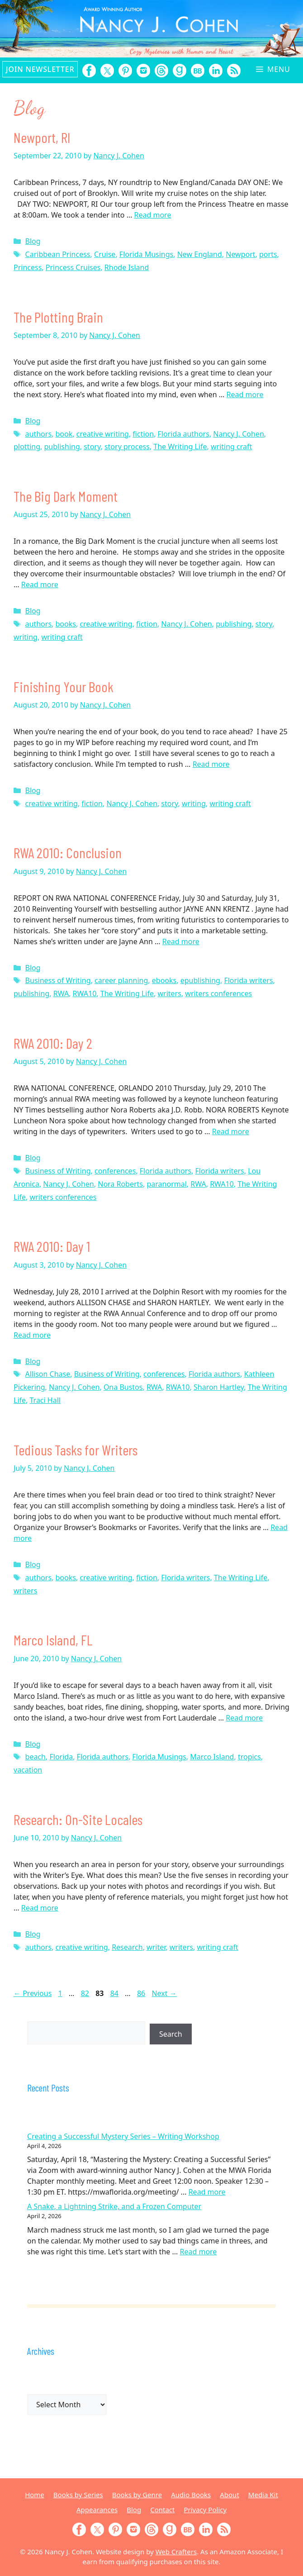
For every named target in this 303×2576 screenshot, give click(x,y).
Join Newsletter (40, 69)
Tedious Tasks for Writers (75, 1449)
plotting (27, 447)
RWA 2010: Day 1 (52, 1246)
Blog (33, 241)
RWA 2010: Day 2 (53, 1042)
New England (199, 254)
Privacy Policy (205, 2509)
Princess (28, 267)
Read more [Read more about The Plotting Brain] (245, 394)
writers (169, 993)
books (66, 624)
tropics (249, 1757)
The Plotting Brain (58, 316)
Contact (162, 2509)
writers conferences (218, 993)
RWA (61, 993)
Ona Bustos (123, 1387)
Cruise (104, 254)
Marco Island (212, 1757)
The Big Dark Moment (66, 495)
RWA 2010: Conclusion (68, 852)
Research (127, 1947)
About (229, 2494)
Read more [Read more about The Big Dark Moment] (39, 584)
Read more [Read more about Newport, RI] (152, 215)
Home (34, 2494)
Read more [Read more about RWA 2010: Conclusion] (180, 941)
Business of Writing (58, 980)
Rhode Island (126, 267)
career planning (121, 980)
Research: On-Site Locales (78, 1819)
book (64, 434)
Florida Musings (146, 254)
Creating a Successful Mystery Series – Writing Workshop (123, 2136)
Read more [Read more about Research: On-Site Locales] (39, 1908)
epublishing (200, 980)
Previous (33, 1993)
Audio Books (191, 2494)
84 (115, 1993)
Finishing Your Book (64, 686)
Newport (240, 254)
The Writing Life (180, 447)
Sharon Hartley (219, 1387)
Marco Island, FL (53, 1639)
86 (142, 1993)
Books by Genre (137, 2494)
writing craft (231, 447)
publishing (62, 447)
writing (26, 637)
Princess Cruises (73, 267)
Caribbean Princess (57, 254)
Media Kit (263, 2494)
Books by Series (78, 2494)
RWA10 (85, 993)
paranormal (166, 1184)
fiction (143, 434)
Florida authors (183, 434)
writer (156, 1947)
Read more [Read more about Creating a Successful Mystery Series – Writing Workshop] (207, 2192)
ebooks (164, 980)
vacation (28, 1770)
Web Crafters (176, 2551)
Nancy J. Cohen (238, 434)
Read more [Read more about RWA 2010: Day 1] (32, 1335)
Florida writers (248, 980)
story (92, 447)
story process (127, 447)
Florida (61, 1757)
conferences (115, 1171)
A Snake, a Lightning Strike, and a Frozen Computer (114, 2206)
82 (85, 1993)
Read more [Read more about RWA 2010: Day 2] (230, 1131)
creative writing (102, 434)
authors (38, 434)
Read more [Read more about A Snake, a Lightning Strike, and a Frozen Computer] (198, 2252)
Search (170, 2034)
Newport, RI (42, 137)
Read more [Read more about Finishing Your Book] (211, 764)
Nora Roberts (120, 1184)
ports (268, 254)
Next (164, 1993)
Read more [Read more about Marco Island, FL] (244, 1718)
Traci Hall (45, 1400)
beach (35, 1757)
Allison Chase (48, 1374)
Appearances (97, 2509)
